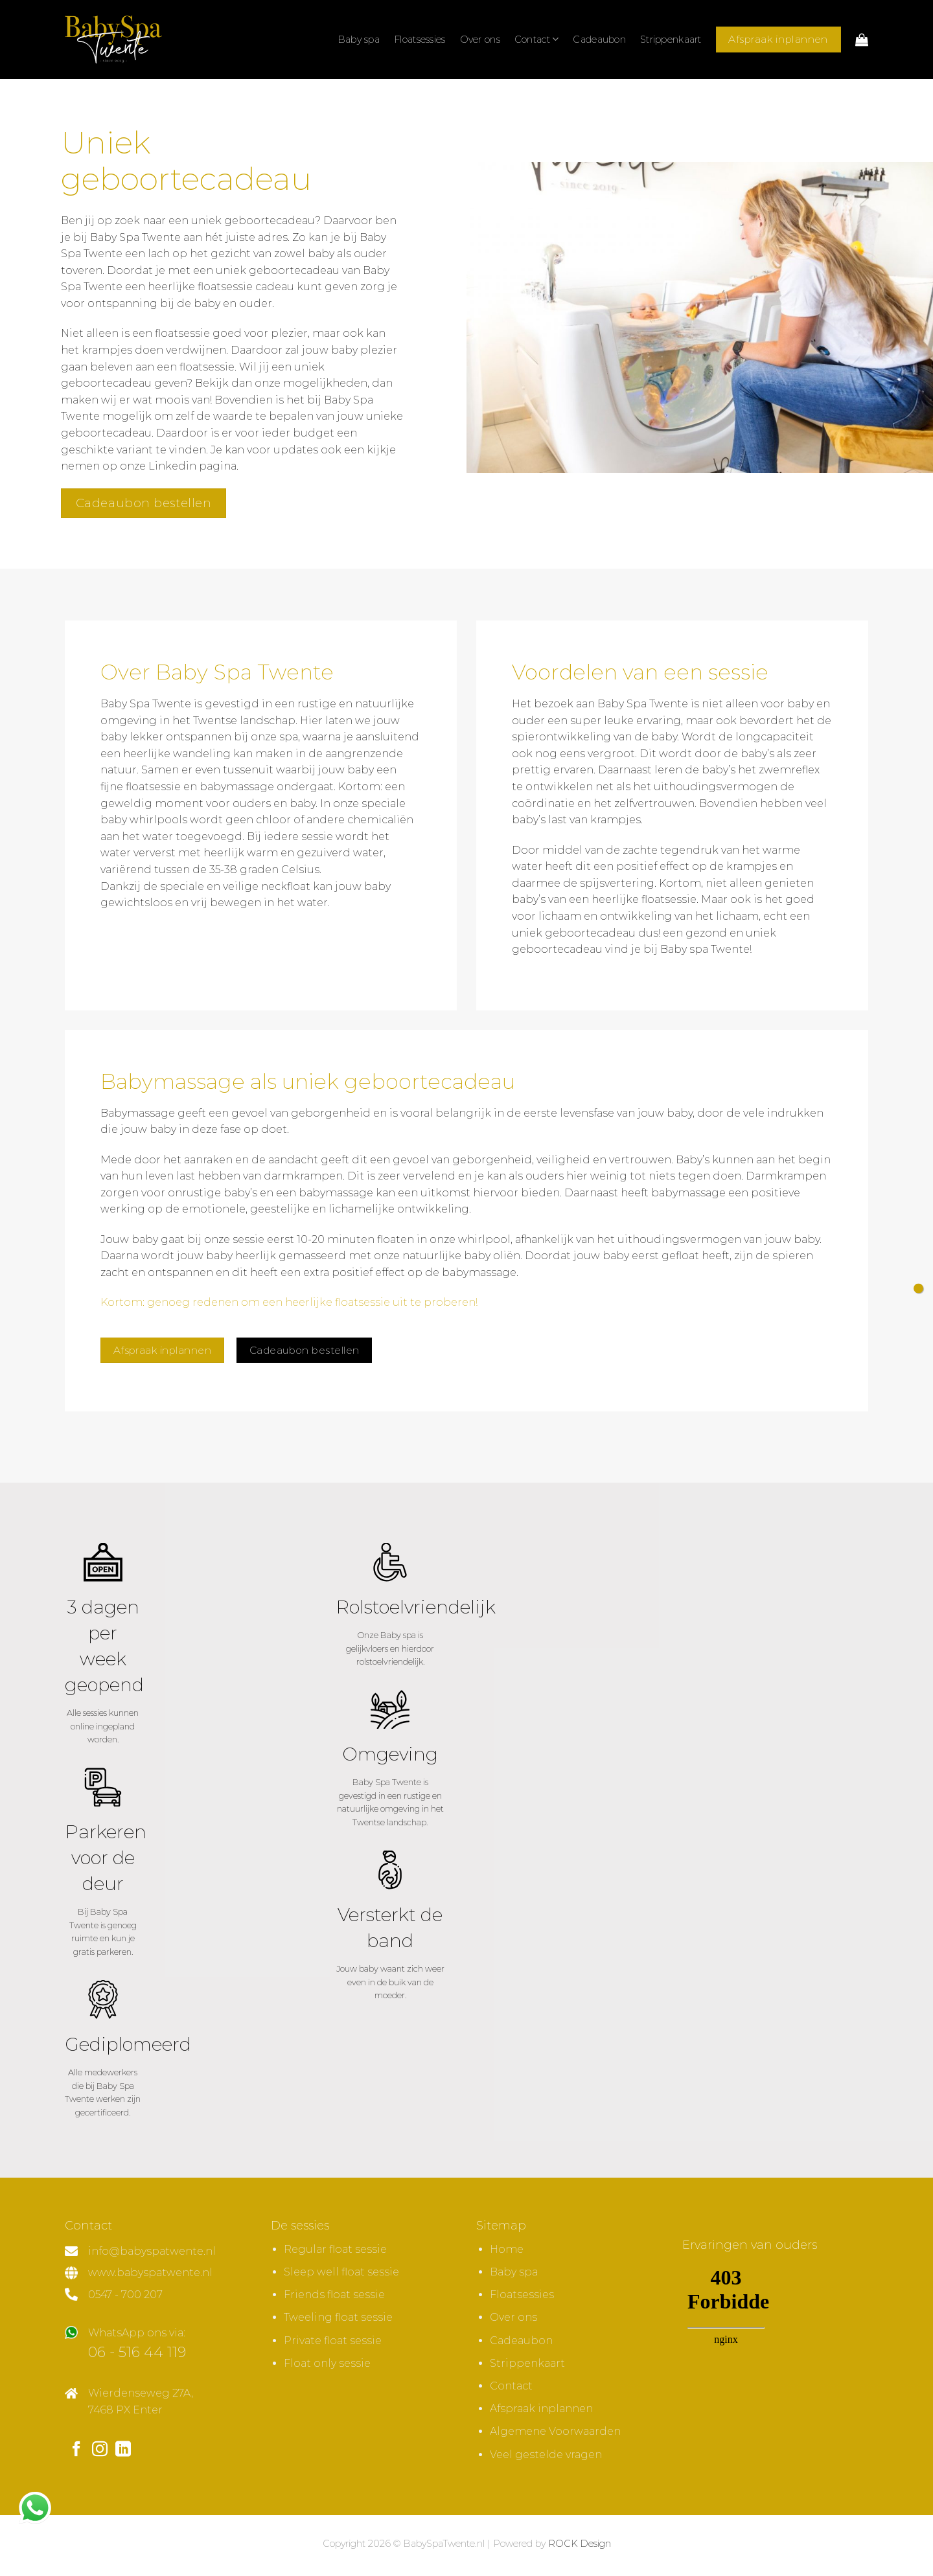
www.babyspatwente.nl (150, 2272)
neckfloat (285, 886)
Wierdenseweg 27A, (140, 2393)
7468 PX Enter (125, 2410)
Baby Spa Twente (642, 704)
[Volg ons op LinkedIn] (123, 2450)
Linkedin (172, 466)
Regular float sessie (335, 2249)
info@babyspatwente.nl (152, 2251)
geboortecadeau (106, 433)
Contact (536, 39)
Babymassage (137, 1113)
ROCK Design (579, 2543)
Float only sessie (327, 2363)
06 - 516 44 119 (137, 2352)
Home (507, 2249)
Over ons (480, 39)
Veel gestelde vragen (546, 2454)
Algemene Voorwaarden (555, 2431)
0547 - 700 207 (125, 2294)
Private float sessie (333, 2340)
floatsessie (153, 787)
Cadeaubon (599, 39)
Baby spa (359, 39)
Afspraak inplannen (541, 2408)
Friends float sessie (334, 2294)
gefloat (680, 1255)
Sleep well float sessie (341, 2272)
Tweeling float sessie (338, 2317)
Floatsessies (419, 39)
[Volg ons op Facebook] (76, 2450)
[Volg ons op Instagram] (100, 2450)
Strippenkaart (671, 39)
